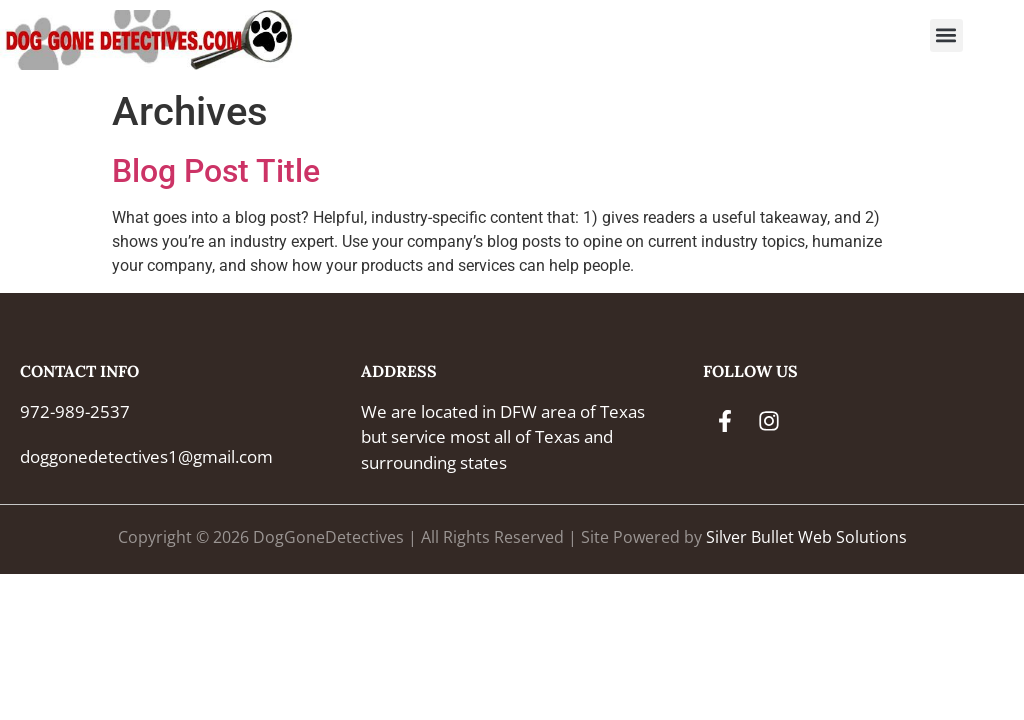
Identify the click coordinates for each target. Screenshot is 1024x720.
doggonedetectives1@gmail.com (146, 456)
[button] (946, 35)
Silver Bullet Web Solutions (806, 537)
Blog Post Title (216, 171)
